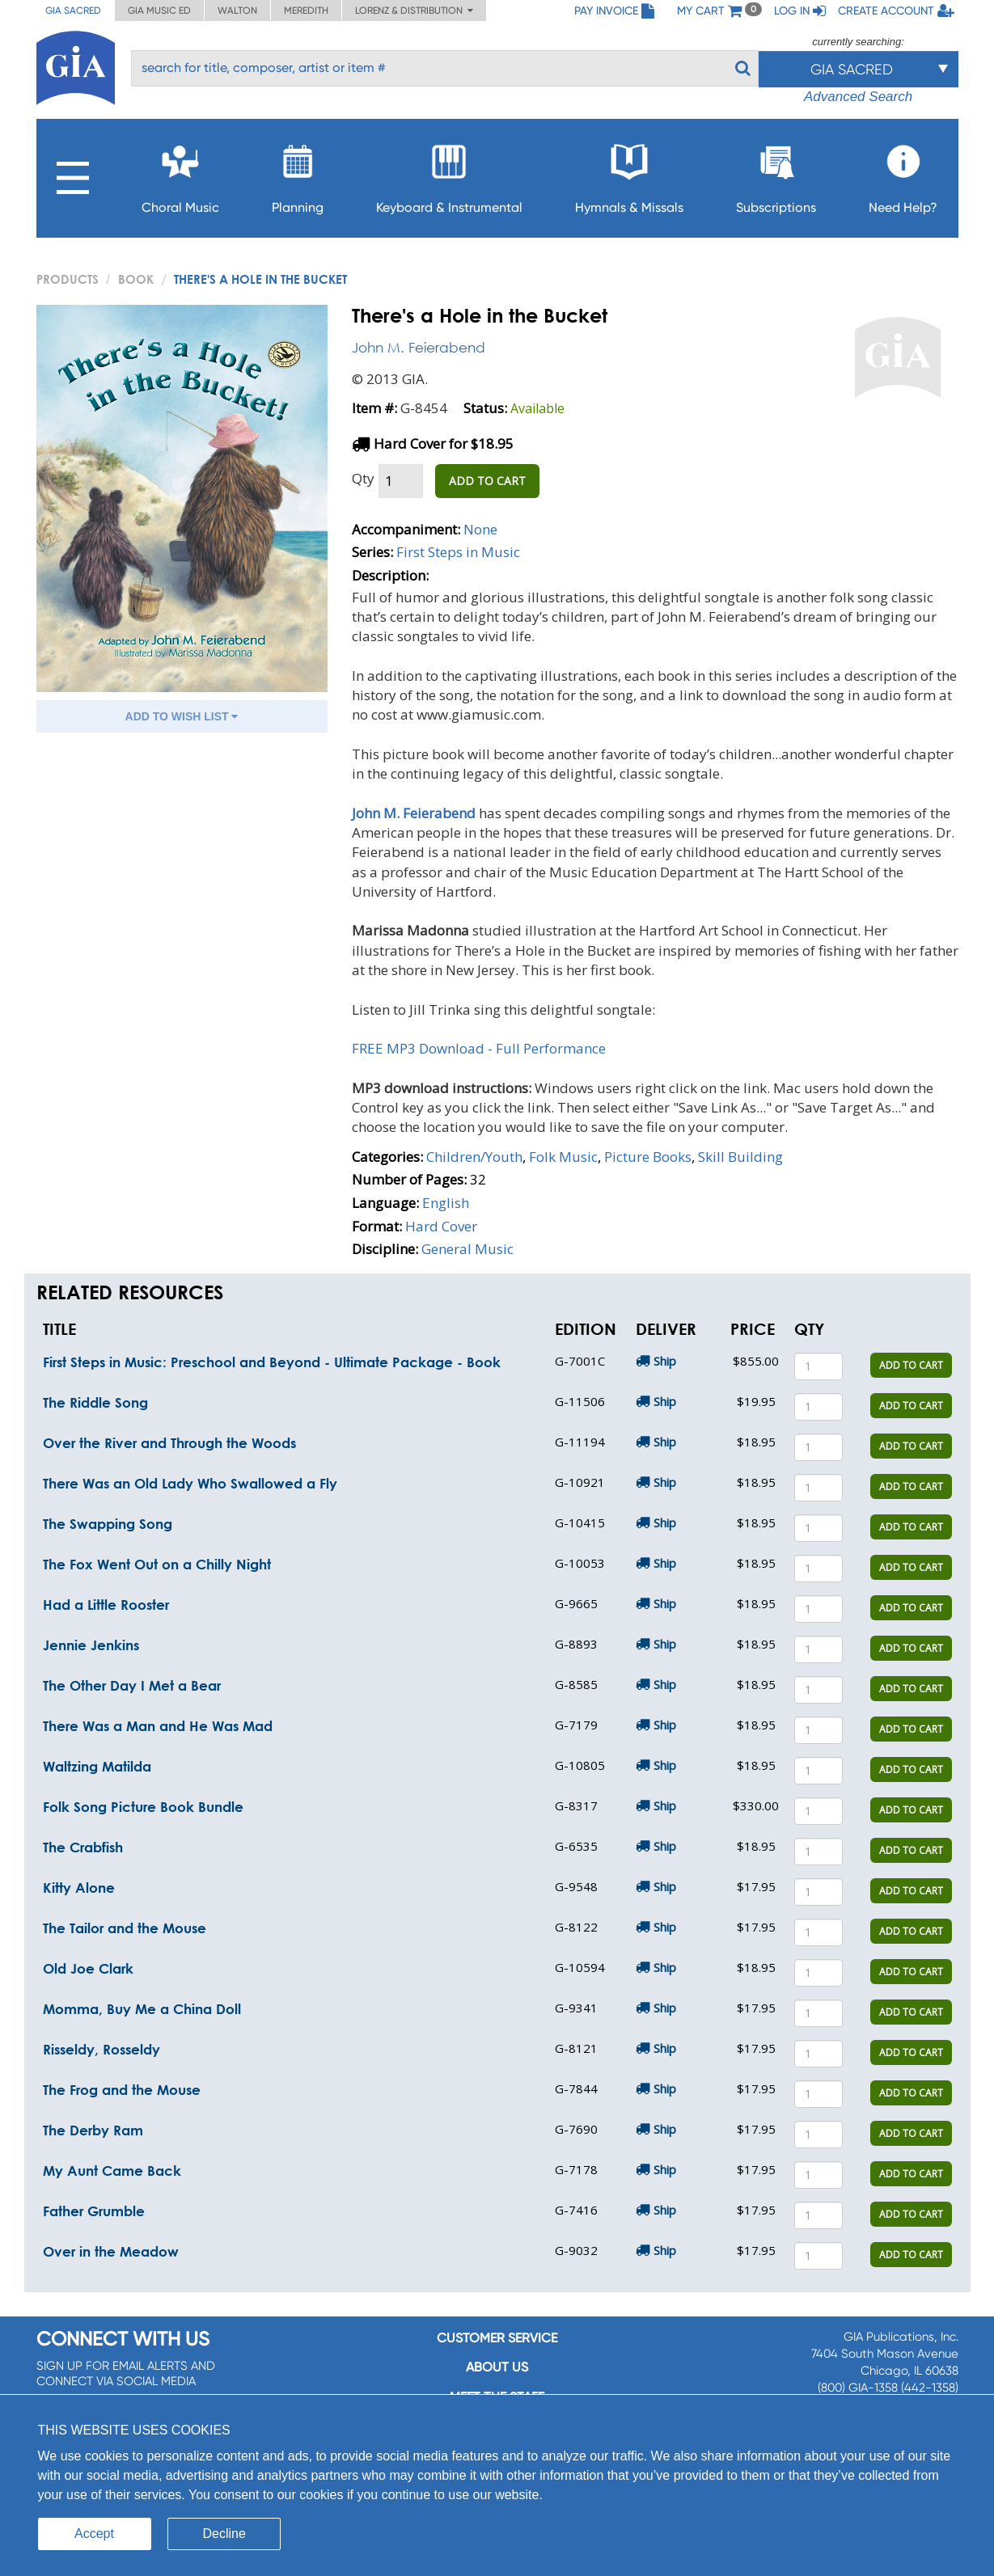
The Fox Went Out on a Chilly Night (157, 1564)
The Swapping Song (107, 1523)
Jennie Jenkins (91, 1645)
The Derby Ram (93, 2130)
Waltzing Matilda (97, 1766)
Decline (224, 2533)
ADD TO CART (487, 480)
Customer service (497, 2338)
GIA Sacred (73, 10)
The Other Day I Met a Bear (132, 1685)
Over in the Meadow (111, 2251)
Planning (298, 174)
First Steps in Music (458, 552)
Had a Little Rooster (106, 1604)
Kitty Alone (79, 1887)
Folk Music (563, 1156)
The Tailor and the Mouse (124, 1928)
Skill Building (740, 1156)
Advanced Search (858, 96)
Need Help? (903, 174)
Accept (94, 2533)
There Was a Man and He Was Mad (158, 1726)
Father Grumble (94, 2211)
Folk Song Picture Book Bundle (143, 1806)
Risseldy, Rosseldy (101, 2049)
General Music (467, 1248)
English (445, 1202)
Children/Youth (474, 1156)
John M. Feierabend (418, 347)
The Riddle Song (95, 1402)
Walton (237, 10)
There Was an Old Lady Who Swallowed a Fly (190, 1483)
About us (497, 2367)
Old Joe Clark (88, 1968)
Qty (363, 478)
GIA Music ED (159, 10)
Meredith (306, 10)
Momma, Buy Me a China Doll (142, 2008)
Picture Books (648, 1156)
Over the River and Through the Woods (169, 1443)
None (480, 529)
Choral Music (180, 174)
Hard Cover (441, 1226)
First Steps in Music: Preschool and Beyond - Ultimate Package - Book (272, 1362)
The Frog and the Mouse (122, 2089)
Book (136, 279)
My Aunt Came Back (112, 2170)
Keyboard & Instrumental (449, 174)
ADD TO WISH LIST (182, 716)
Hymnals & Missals (629, 174)
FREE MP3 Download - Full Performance (479, 1048)
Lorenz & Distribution (414, 10)
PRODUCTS (67, 279)
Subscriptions (776, 174)
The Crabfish (83, 1847)
